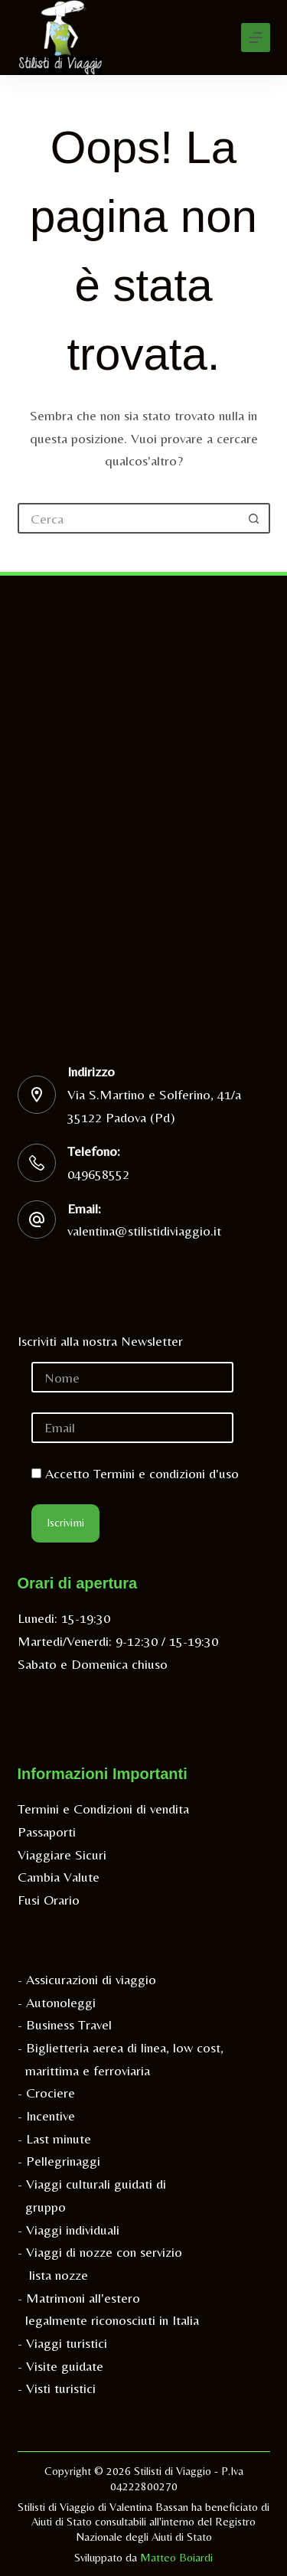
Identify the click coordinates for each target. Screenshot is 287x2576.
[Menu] (255, 37)
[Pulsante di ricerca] (255, 518)
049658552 (98, 1174)
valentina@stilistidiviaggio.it (144, 1231)
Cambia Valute (58, 1877)
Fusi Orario (49, 1900)
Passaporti (47, 1831)
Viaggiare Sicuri (62, 1854)
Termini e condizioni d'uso (166, 1473)
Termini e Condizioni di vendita (103, 1809)
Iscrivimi (65, 1522)
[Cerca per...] (129, 518)
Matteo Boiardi (176, 2557)
